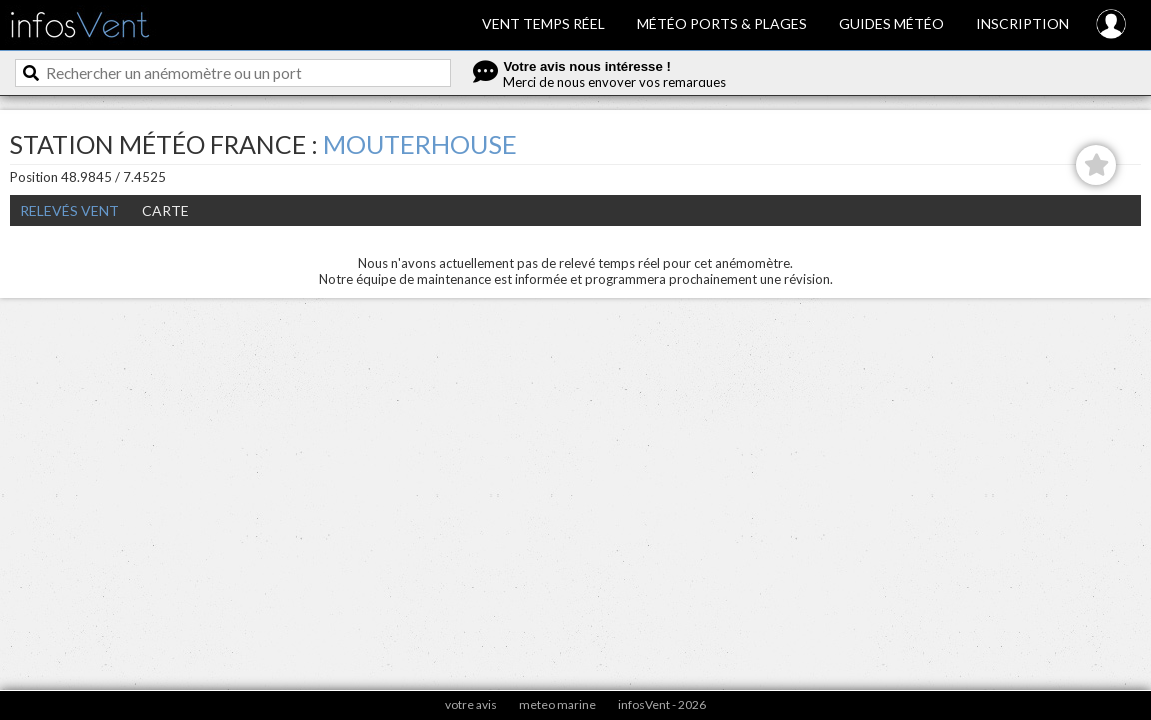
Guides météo (891, 23)
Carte (165, 210)
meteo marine (557, 704)
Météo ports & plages (722, 23)
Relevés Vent (69, 210)
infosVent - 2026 (662, 704)
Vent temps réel (543, 23)
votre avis (471, 704)
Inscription (1022, 23)
